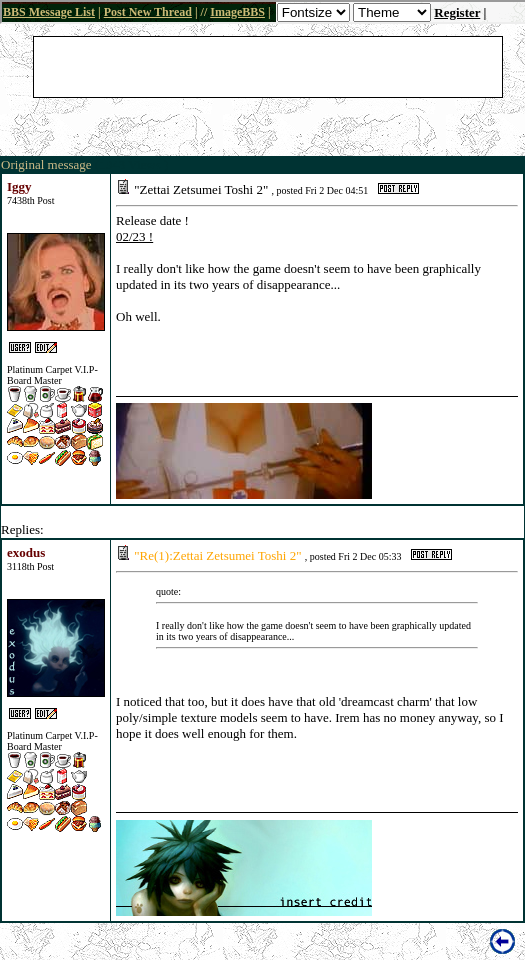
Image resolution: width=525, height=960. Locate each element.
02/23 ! (134, 236)
